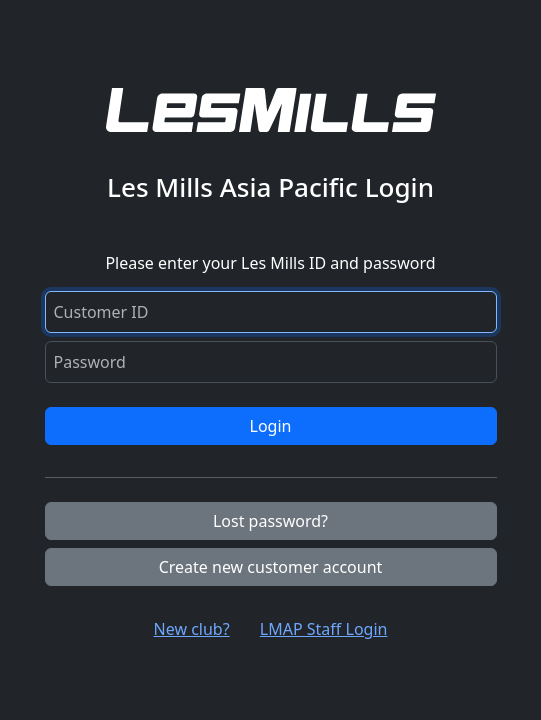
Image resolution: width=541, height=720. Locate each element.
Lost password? (270, 521)
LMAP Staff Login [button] (324, 629)
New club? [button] (192, 629)
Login (271, 426)
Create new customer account (271, 567)
